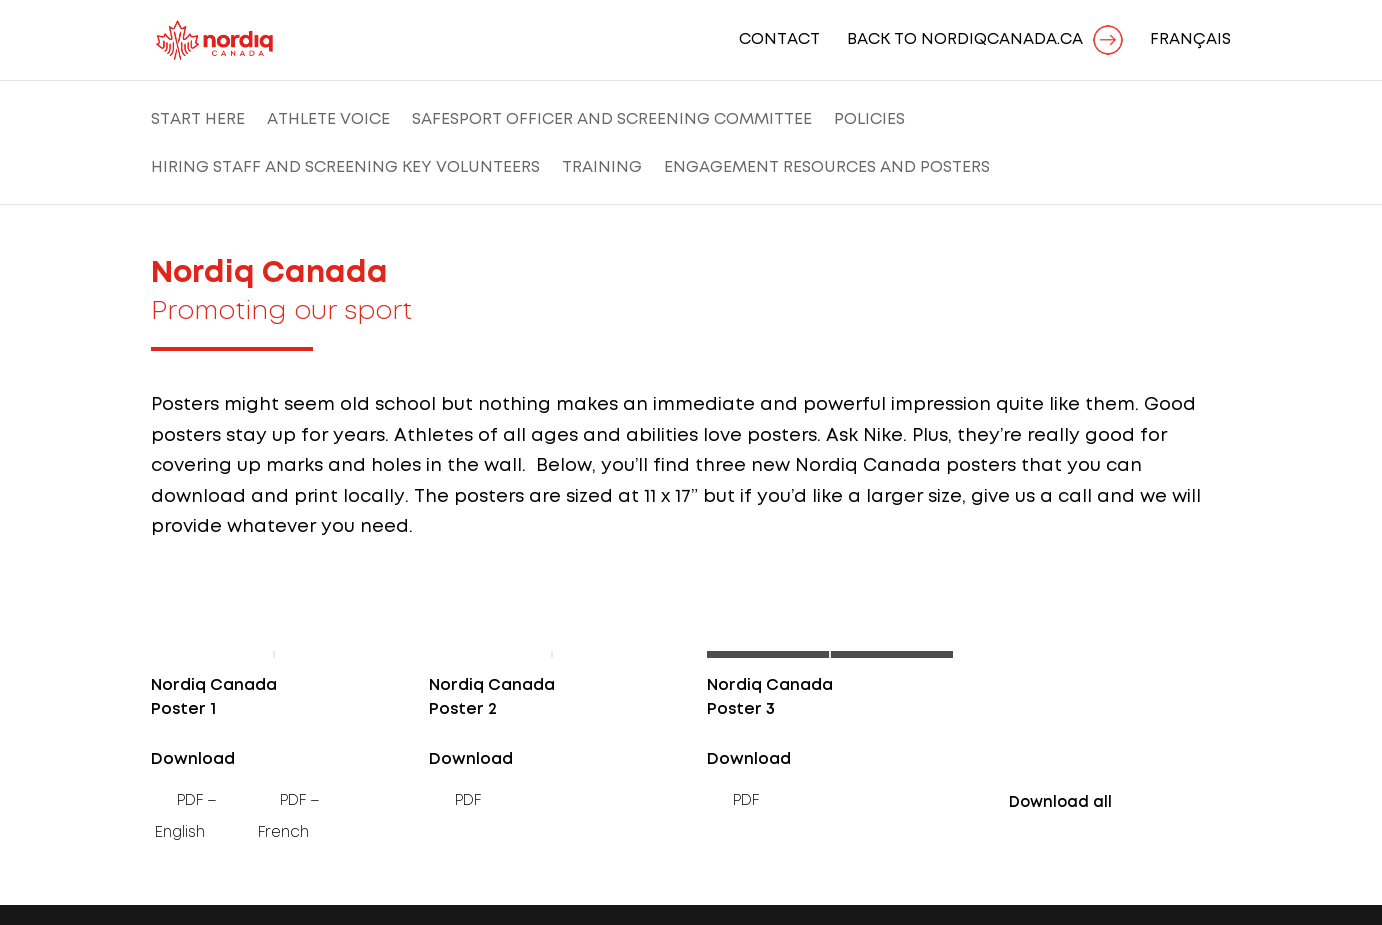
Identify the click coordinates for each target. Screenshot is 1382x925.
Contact (779, 40)
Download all (1060, 803)
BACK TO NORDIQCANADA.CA (965, 40)
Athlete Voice (328, 120)
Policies (869, 120)
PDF (468, 801)
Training (602, 168)
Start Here (198, 120)
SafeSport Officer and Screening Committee (612, 120)
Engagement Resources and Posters (827, 168)
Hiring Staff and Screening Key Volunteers (345, 168)
